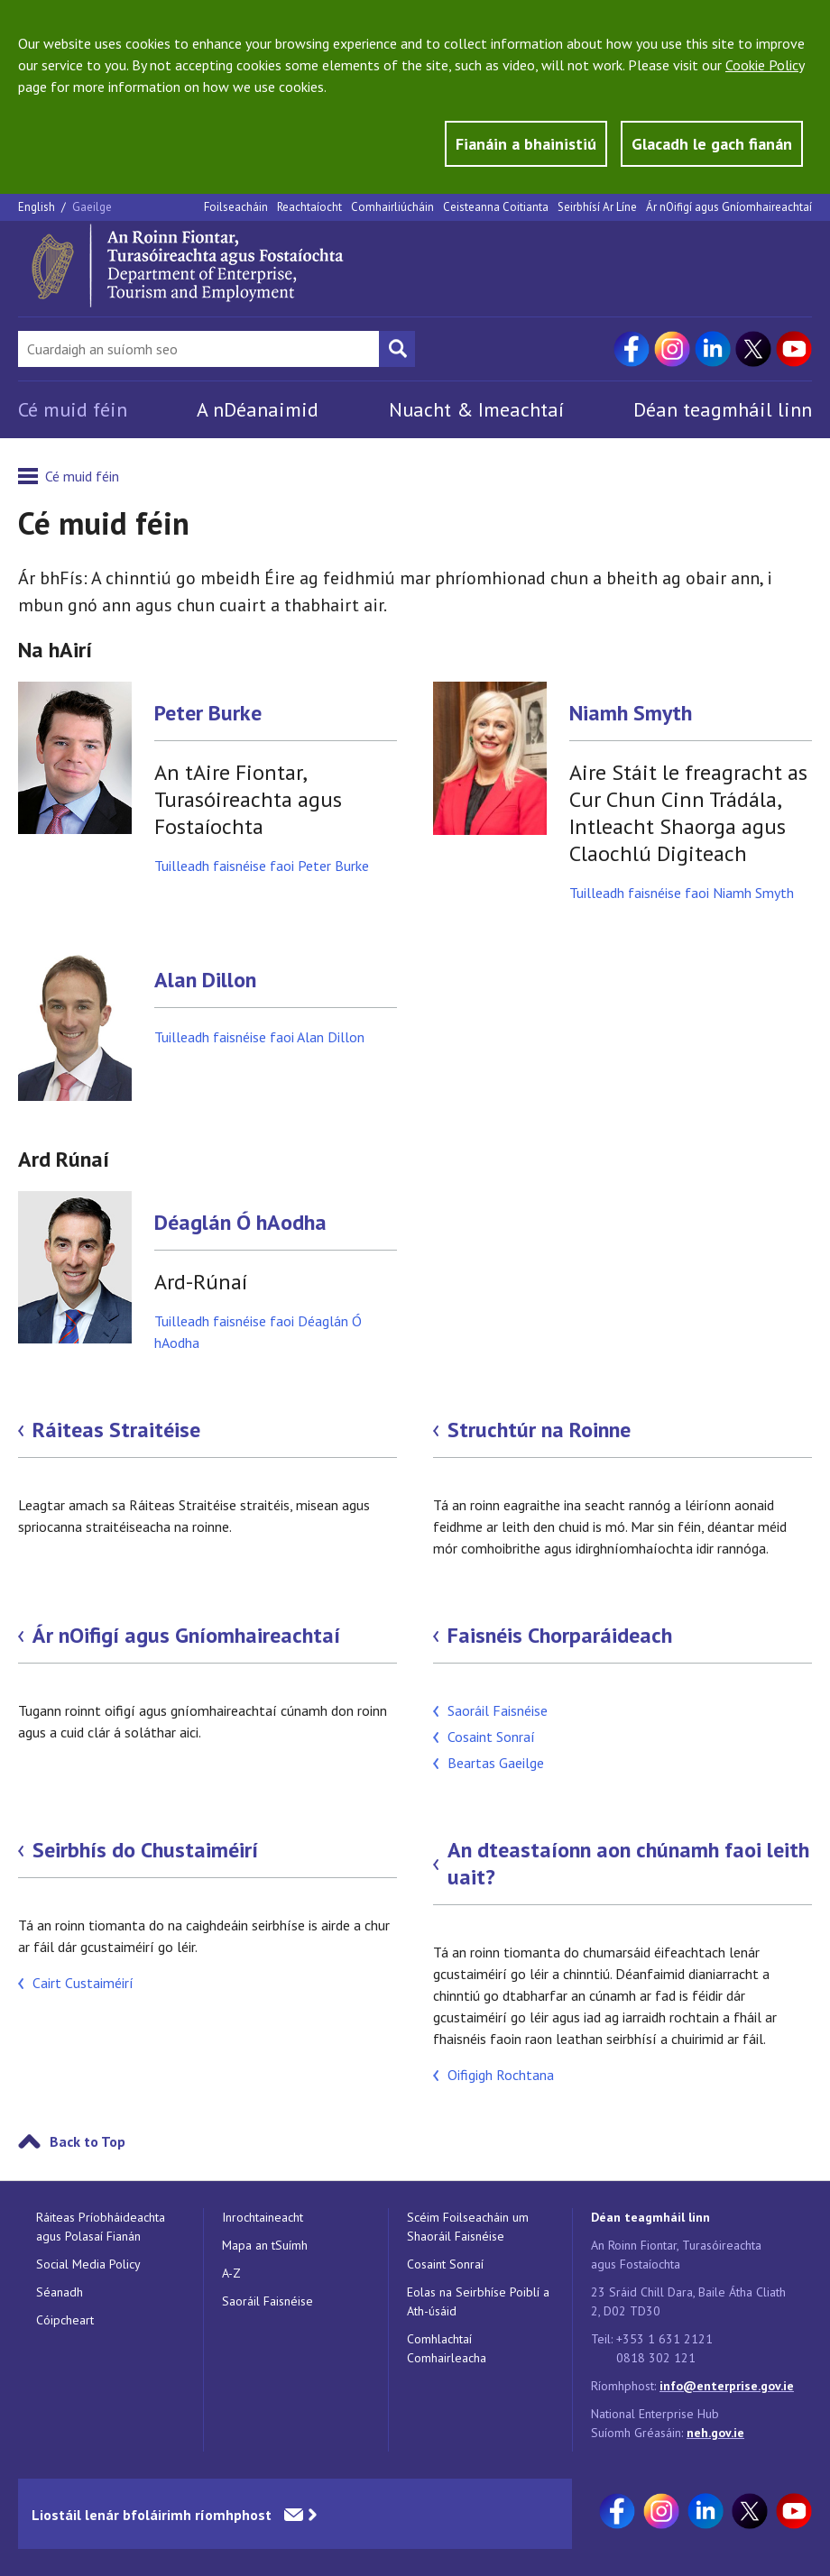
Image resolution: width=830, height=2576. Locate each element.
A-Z (231, 2273)
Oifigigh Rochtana (500, 2075)
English (38, 207)
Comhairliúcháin (392, 207)
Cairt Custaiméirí (83, 1983)
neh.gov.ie (715, 2433)
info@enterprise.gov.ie (726, 2386)
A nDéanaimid (257, 409)
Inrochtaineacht (262, 2217)
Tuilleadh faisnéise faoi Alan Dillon (259, 1037)
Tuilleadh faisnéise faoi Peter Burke (261, 866)
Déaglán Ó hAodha (240, 1222)
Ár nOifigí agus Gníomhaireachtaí (729, 207)
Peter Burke (208, 713)
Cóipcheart (65, 2320)
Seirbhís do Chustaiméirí (145, 1850)
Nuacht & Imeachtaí (476, 409)
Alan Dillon (205, 980)
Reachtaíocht (309, 207)
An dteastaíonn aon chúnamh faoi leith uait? (628, 1864)
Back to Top (87, 2141)
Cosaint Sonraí (491, 1737)
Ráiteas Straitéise (116, 1430)
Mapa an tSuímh (265, 2245)
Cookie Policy (764, 65)
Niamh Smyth (630, 713)
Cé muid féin (72, 409)
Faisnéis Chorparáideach (559, 1635)
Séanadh (59, 2292)
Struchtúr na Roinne (539, 1430)
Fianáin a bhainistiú (526, 143)
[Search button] (397, 349)
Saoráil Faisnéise (497, 1710)
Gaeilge (92, 207)
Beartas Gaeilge (495, 1763)
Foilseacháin (236, 207)
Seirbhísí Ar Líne (597, 207)
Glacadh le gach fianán (712, 143)
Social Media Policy (88, 2264)
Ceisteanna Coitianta (496, 207)
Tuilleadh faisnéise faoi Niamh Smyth (681, 893)
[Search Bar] (198, 349)
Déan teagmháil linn (722, 409)
